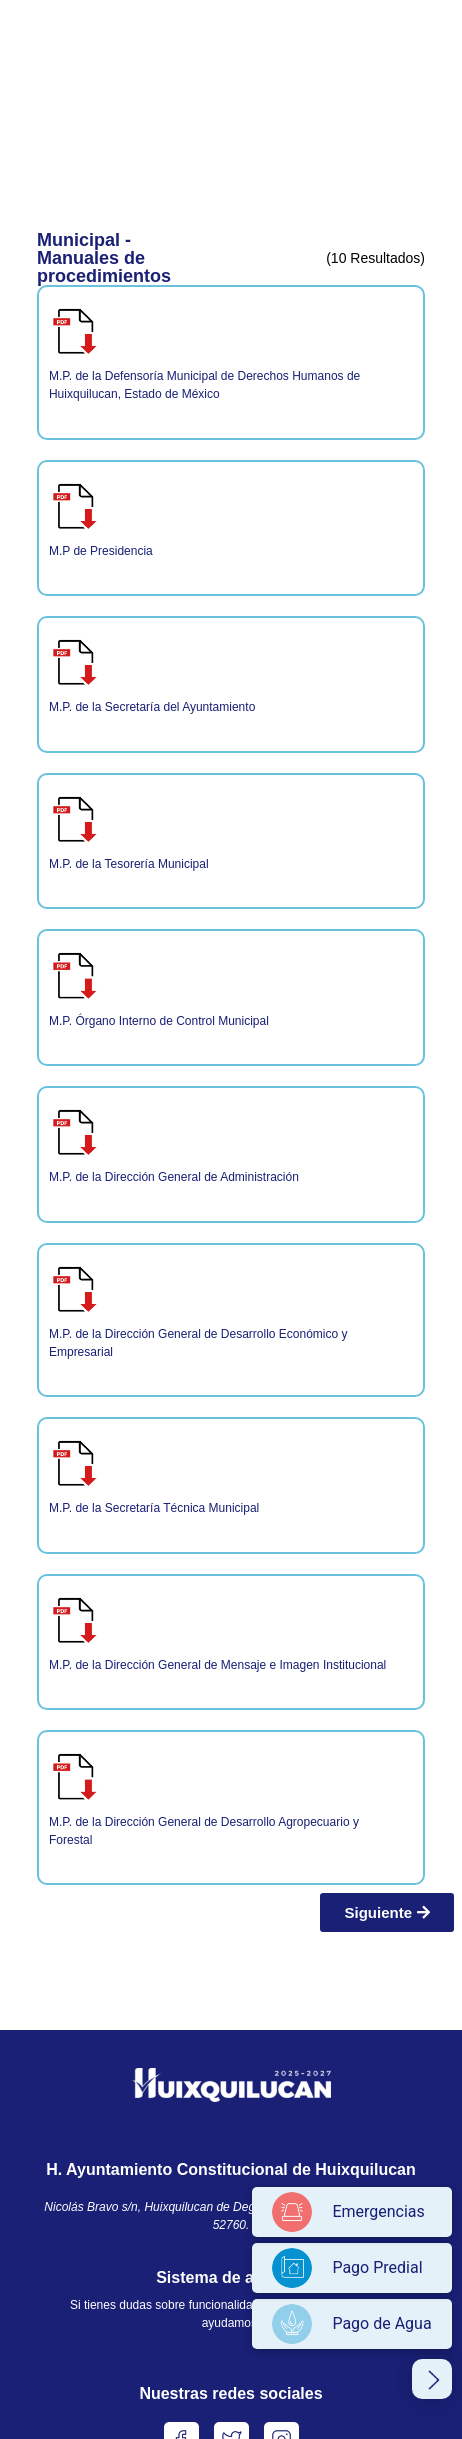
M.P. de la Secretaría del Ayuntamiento (152, 707)
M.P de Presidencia (101, 551)
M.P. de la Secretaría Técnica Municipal (154, 1508)
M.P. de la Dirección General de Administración (174, 1177)
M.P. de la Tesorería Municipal (129, 864)
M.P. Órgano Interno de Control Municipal (159, 1021)
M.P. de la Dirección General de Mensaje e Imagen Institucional (217, 1665)
